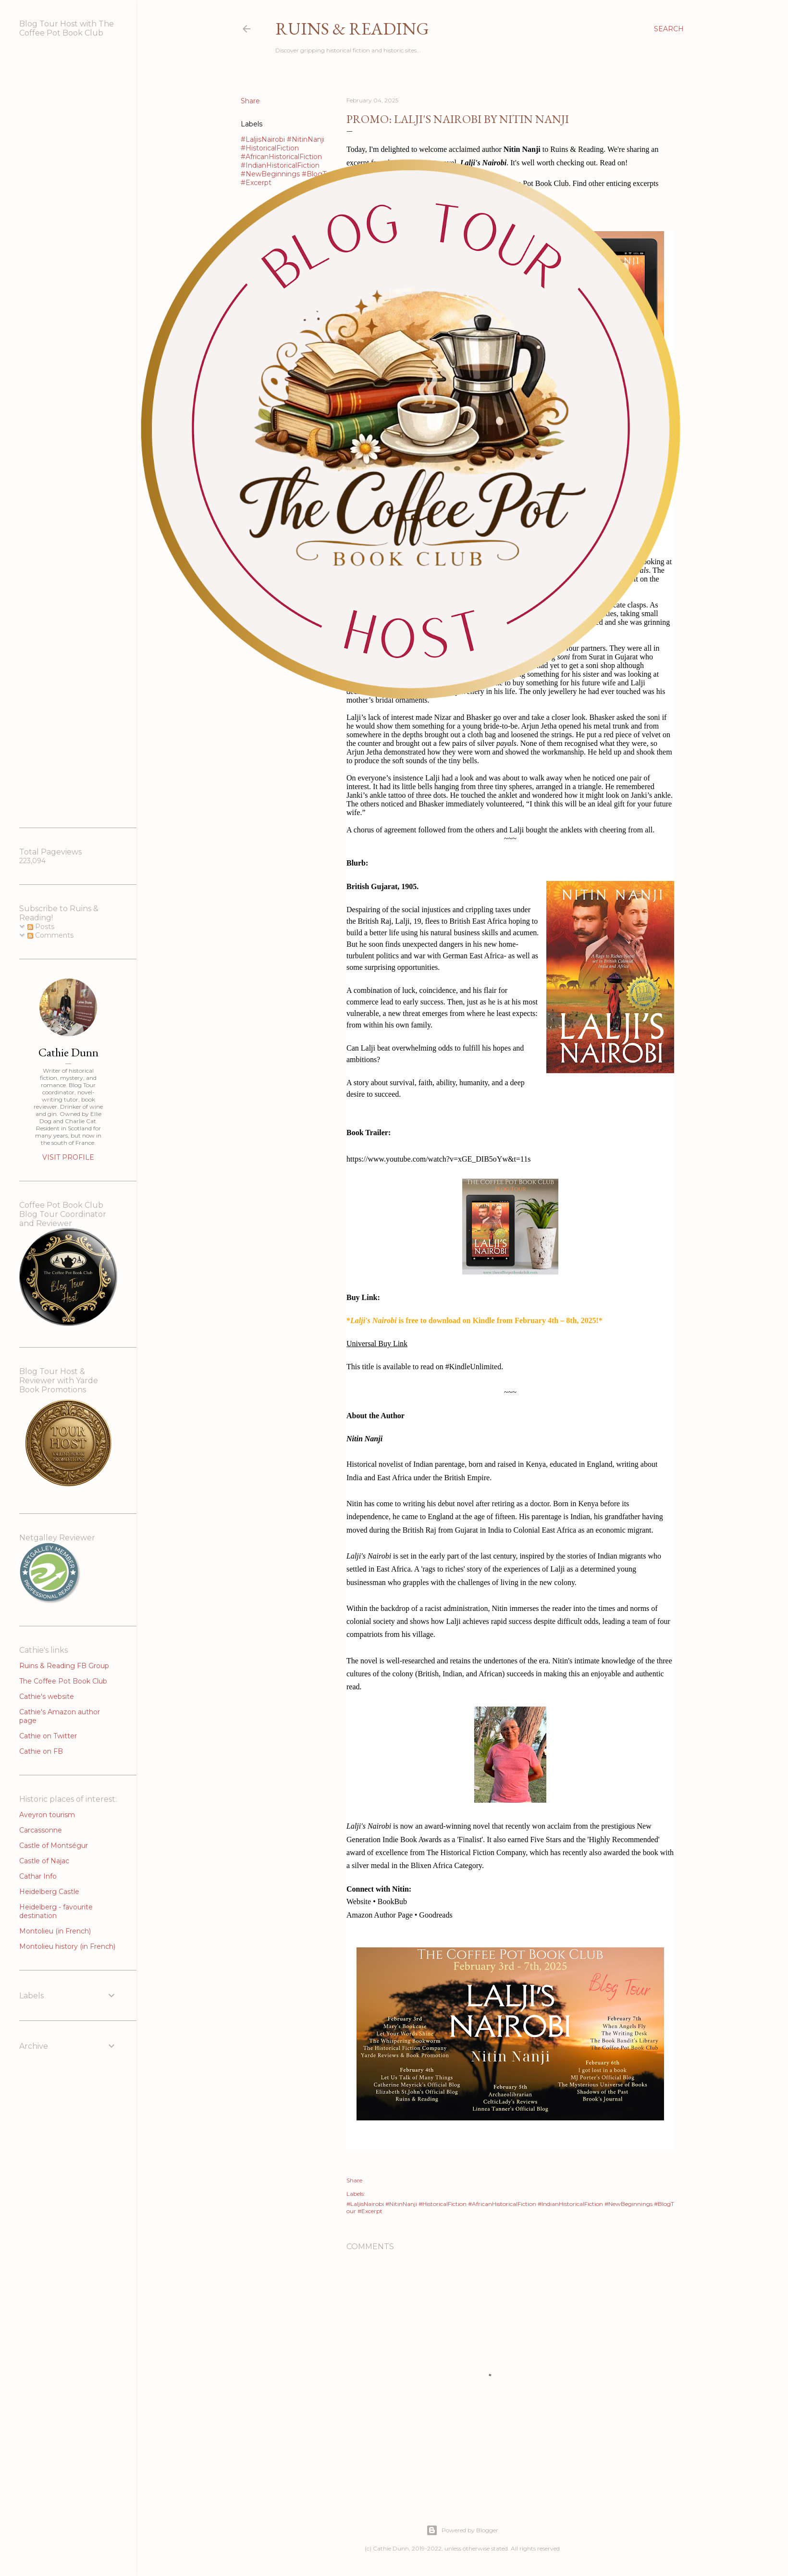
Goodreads (435, 1915)
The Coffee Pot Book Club (63, 1681)
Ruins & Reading (352, 28)
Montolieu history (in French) (67, 1946)
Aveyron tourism (47, 1814)
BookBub (392, 1901)
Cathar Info (38, 1876)
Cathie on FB (41, 1751)
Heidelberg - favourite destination (56, 1911)
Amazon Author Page (379, 1915)
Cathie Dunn (68, 1052)
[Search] (669, 28)
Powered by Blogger (462, 2530)
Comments (50, 935)
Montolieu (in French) (55, 1931)
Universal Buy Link (376, 1343)
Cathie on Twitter (48, 1736)
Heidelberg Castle (49, 1891)
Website (358, 1901)
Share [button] (354, 2180)
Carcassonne (40, 1830)
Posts (40, 926)
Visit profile (68, 1157)
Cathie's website (46, 1696)
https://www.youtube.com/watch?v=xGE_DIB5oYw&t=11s (438, 1159)
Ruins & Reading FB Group (64, 1665)
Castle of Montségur (53, 1845)
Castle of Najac (44, 1861)
